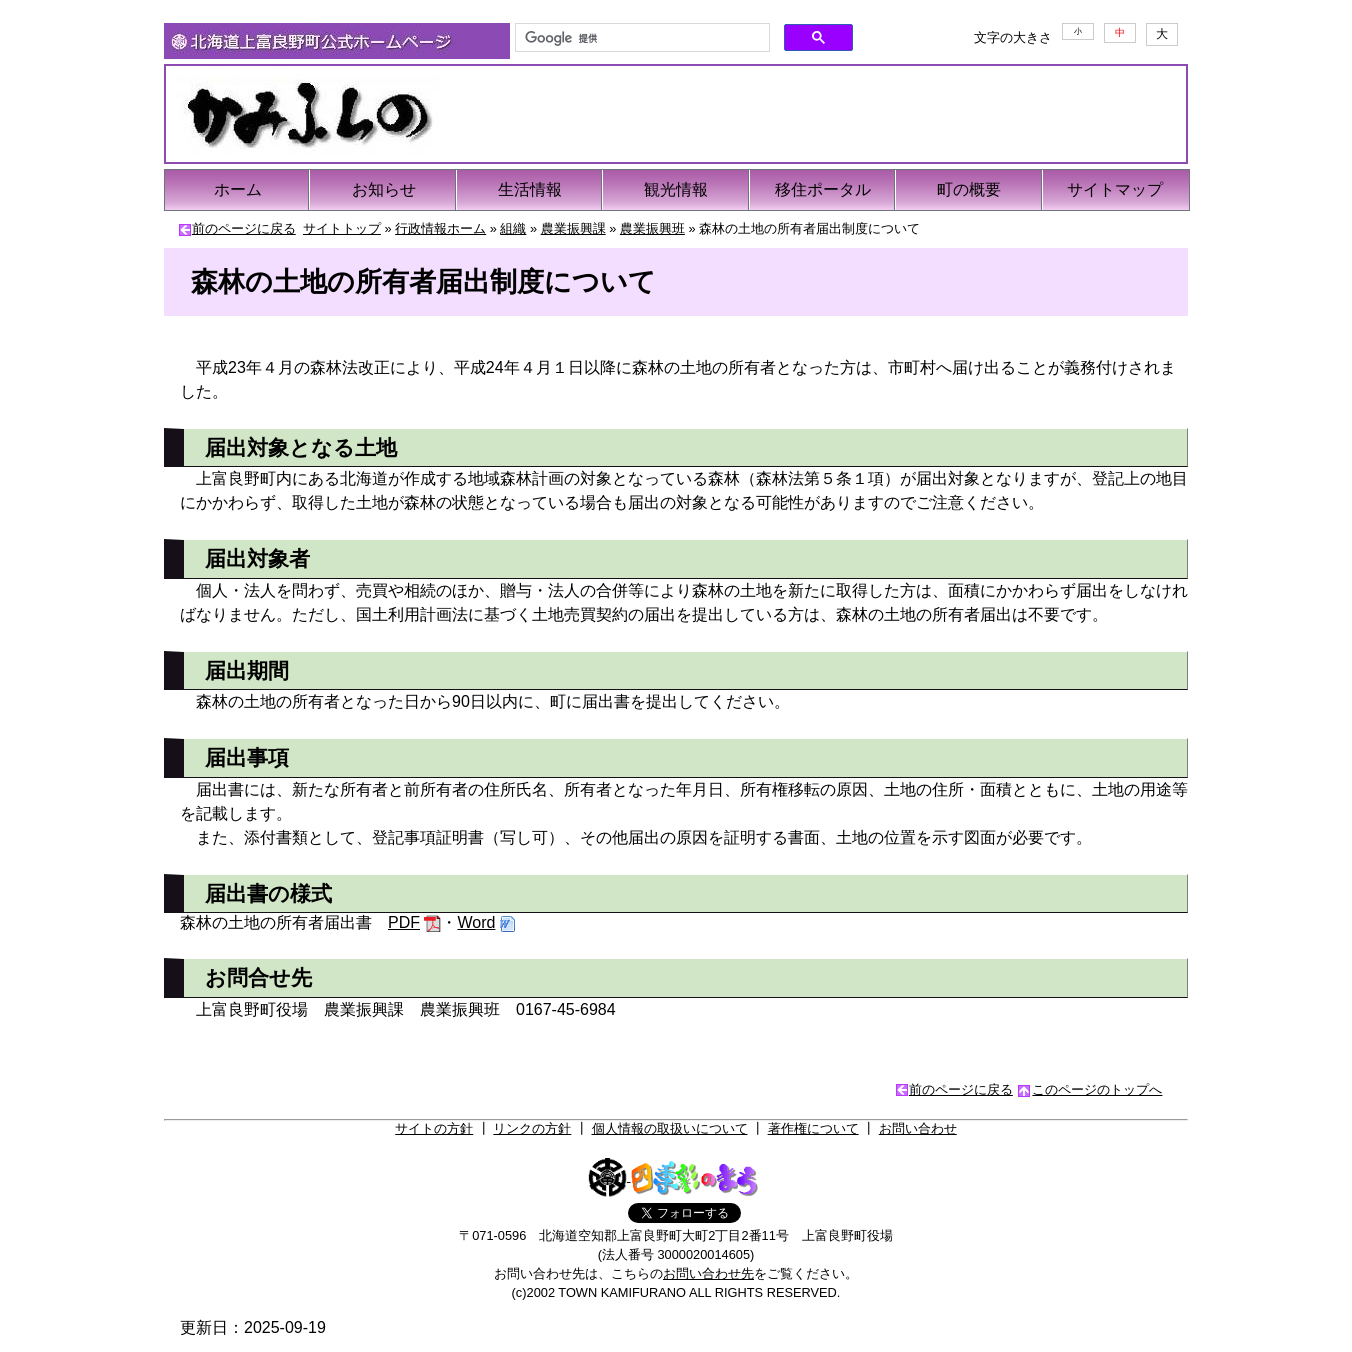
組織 (513, 228)
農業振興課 (573, 228)
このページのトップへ (1097, 1089)
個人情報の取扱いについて (670, 1128)
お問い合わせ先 (708, 1273)
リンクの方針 (532, 1128)
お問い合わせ (918, 1128)
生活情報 (530, 189)
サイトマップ (1115, 189)
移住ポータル (823, 189)
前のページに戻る (244, 228)
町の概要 (969, 189)
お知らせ (384, 189)
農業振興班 (652, 228)
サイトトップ (342, 228)
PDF (404, 922)
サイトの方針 (434, 1128)
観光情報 (676, 189)
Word (476, 922)
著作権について (813, 1128)
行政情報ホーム (440, 228)
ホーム (238, 189)
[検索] (640, 38)
